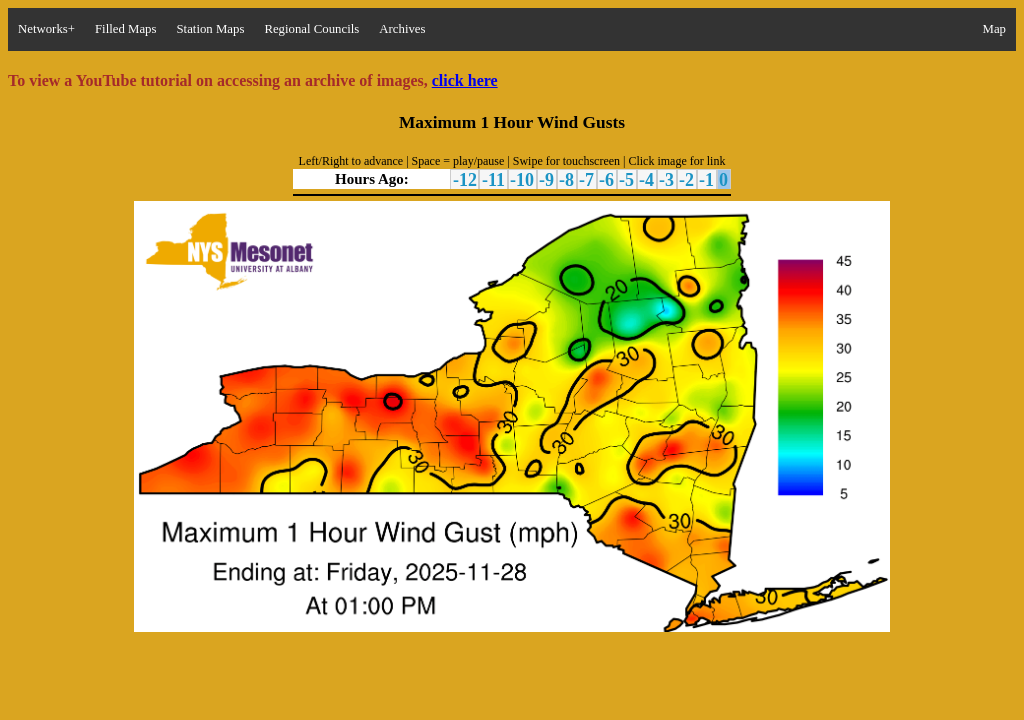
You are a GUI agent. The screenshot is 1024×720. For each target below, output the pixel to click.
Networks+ (46, 29)
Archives (402, 29)
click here (465, 80)
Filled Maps (126, 29)
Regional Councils (311, 29)
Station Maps (210, 29)
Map (994, 29)
